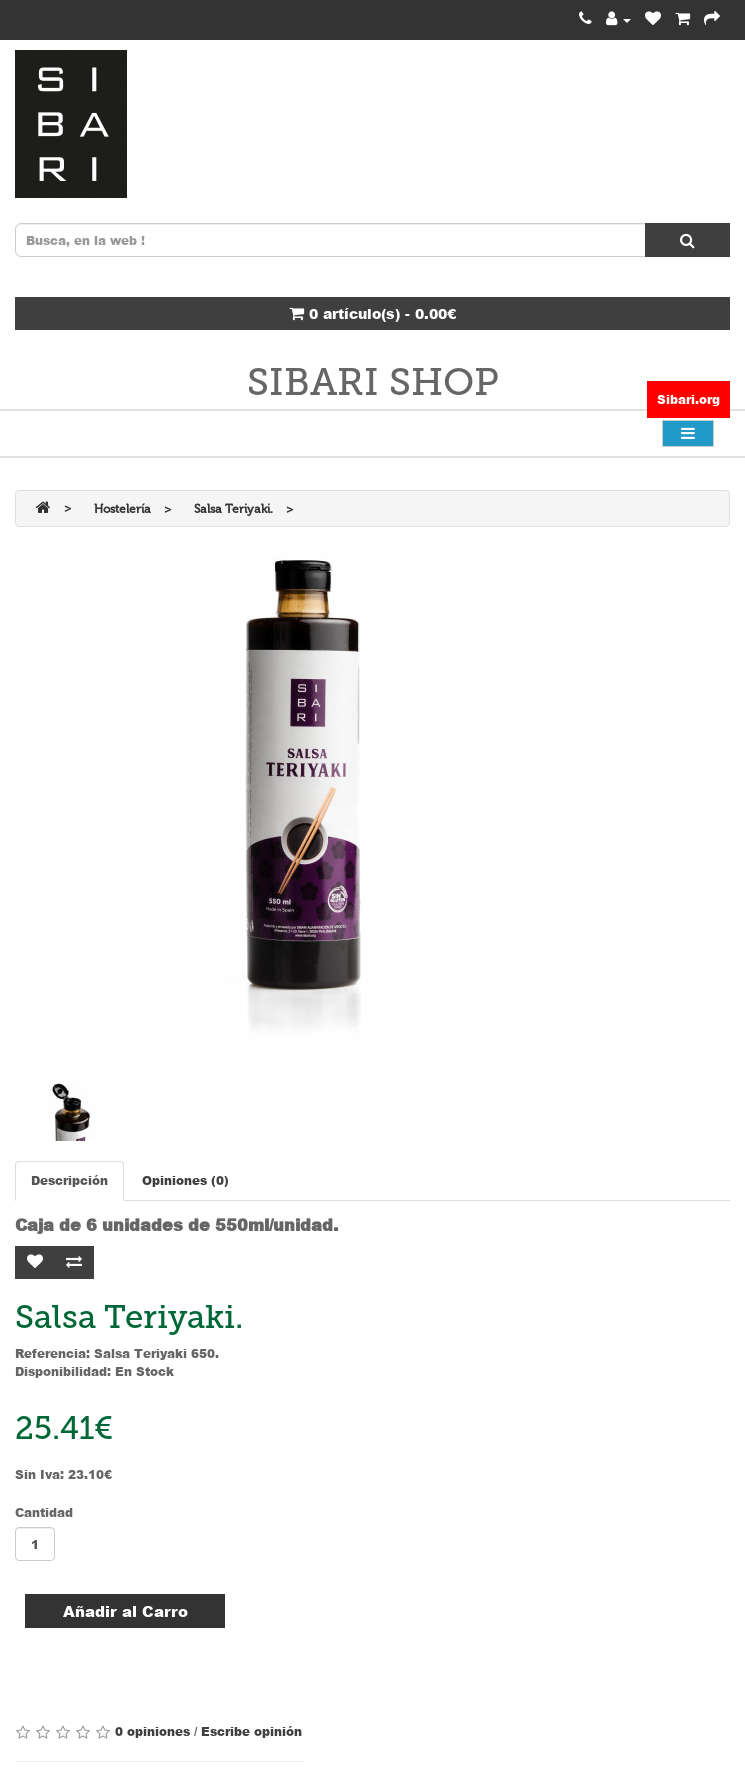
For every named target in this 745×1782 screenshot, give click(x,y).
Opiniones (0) (185, 1180)
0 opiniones (152, 1731)
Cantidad (44, 1512)
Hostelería (122, 509)
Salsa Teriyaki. (233, 509)
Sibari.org (688, 399)
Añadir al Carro (125, 1611)
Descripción (69, 1180)
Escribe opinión (251, 1731)
